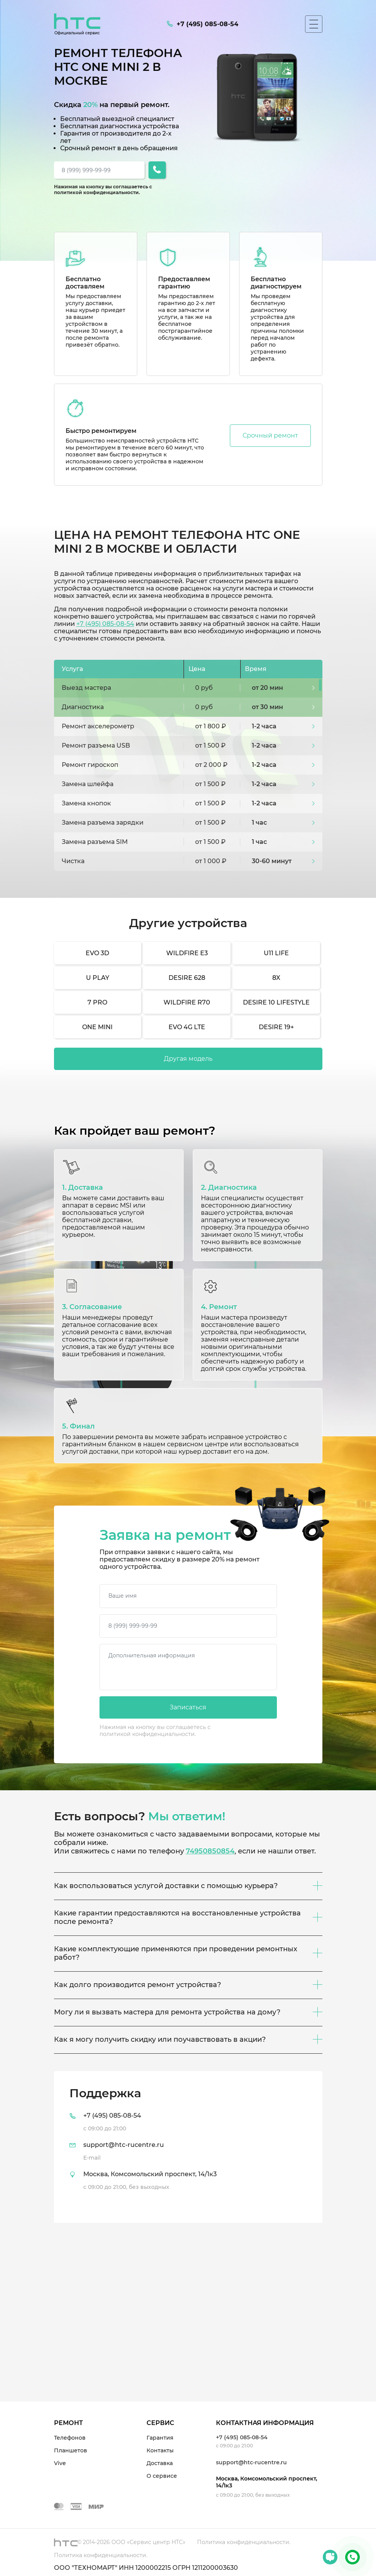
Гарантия (160, 2437)
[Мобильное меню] (313, 24)
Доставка (160, 2463)
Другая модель (188, 1058)
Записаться (188, 1707)
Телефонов (70, 2437)
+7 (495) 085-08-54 (105, 623)
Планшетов (70, 2450)
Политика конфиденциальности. (243, 2542)
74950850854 (210, 1851)
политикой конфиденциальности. (97, 192)
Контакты (160, 2450)
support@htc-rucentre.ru (251, 2462)
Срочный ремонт (270, 435)
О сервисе (162, 2475)
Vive (60, 2463)
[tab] (188, 2147)
